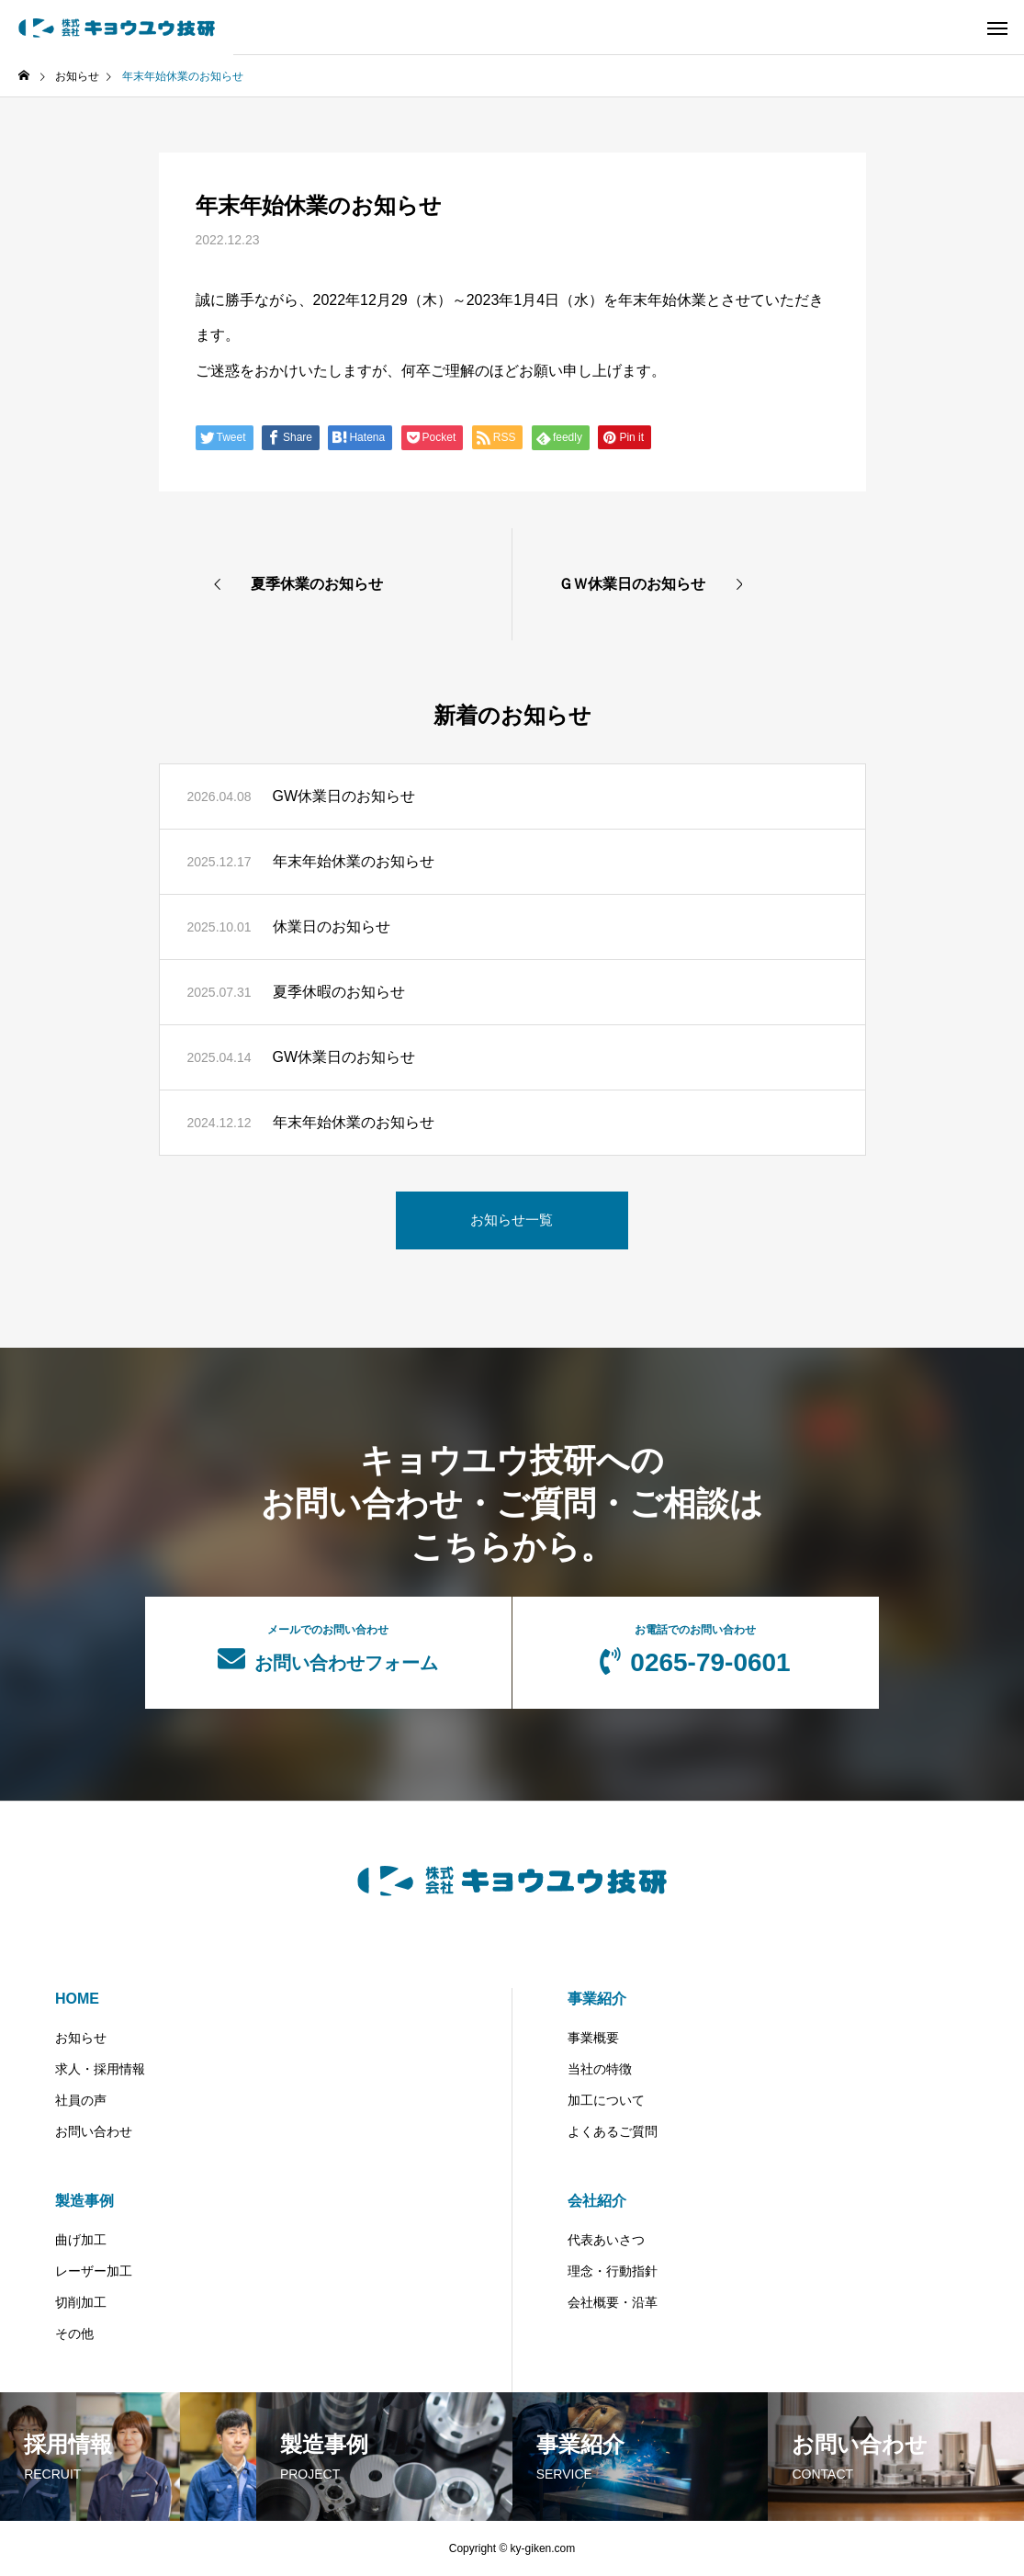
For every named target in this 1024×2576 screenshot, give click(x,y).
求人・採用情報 (100, 2069)
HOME (77, 1998)
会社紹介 (597, 2201)
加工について (606, 2100)
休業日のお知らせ (331, 926)
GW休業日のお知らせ (344, 796)
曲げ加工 (81, 2239)
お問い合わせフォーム (328, 1648)
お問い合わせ (93, 2131)
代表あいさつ (606, 2239)
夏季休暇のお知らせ (339, 992)
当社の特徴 (600, 2069)
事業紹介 (597, 1998)
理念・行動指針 (613, 2271)
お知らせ (81, 2037)
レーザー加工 (93, 2271)
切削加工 (81, 2302)
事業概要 (593, 2037)
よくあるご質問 (613, 2131)
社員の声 (81, 2100)
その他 (74, 2333)
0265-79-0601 (695, 1650)
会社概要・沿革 (613, 2302)
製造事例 (84, 2201)
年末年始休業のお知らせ (353, 861)
